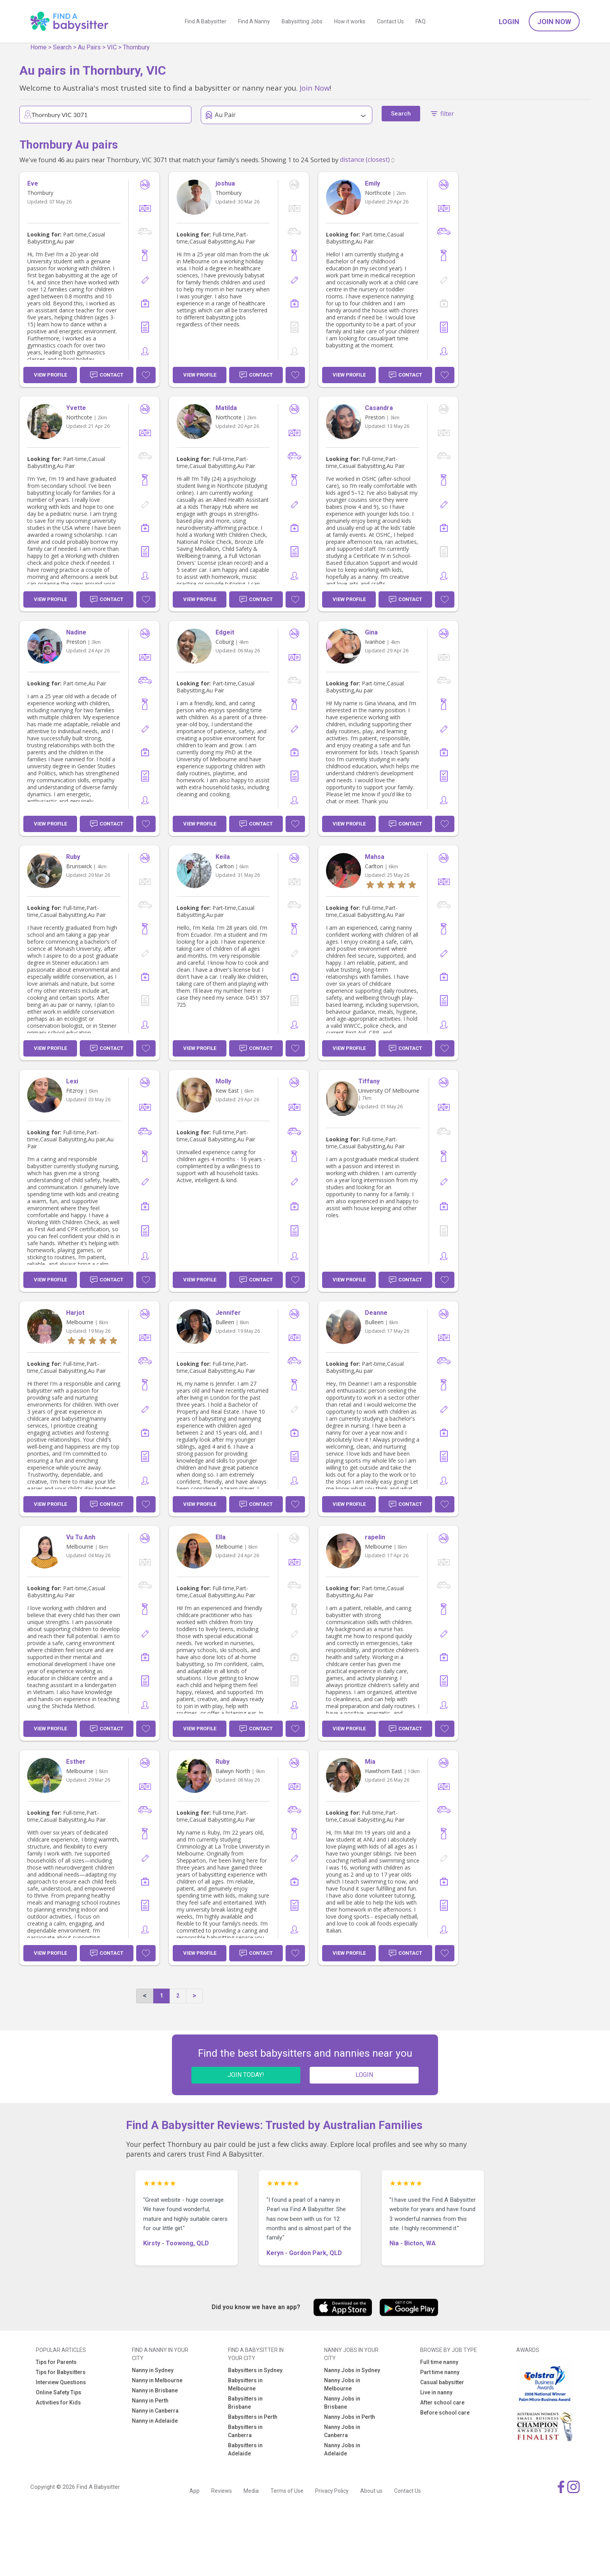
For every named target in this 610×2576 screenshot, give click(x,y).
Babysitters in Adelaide (245, 2449)
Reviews (221, 2491)
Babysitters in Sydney (255, 2370)
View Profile (50, 375)
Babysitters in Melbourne (245, 2384)
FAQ (420, 21)
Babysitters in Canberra (245, 2431)
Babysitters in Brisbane (245, 2403)
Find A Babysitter (205, 21)
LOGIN (364, 2074)
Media (251, 2491)
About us (371, 2491)
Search (62, 47)
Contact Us (390, 21)
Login (509, 22)
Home (38, 47)
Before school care (445, 2413)
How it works (349, 21)
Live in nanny (436, 2392)
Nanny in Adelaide (155, 2421)
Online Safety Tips (58, 2392)
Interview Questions (61, 2382)
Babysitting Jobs (302, 21)
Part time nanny (439, 2372)
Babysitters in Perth (252, 2417)
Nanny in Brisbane (155, 2390)
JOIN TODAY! (246, 2074)
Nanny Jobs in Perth (349, 2417)
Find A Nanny (254, 21)
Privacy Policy (332, 2491)
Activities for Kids (58, 2402)
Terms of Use (286, 2491)
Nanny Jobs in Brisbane (342, 2403)
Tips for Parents (56, 2362)
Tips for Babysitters (61, 2372)
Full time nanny (439, 2362)
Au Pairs (89, 47)
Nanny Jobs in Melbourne (342, 2384)
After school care (442, 2402)
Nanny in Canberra (155, 2411)
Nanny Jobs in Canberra (342, 2431)
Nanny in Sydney (153, 2370)
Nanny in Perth (150, 2400)
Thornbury (136, 47)
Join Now (554, 22)
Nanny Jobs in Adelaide (342, 2449)
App (194, 2491)
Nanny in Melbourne (157, 2380)
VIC (112, 47)
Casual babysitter (442, 2382)
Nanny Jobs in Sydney (352, 2370)
